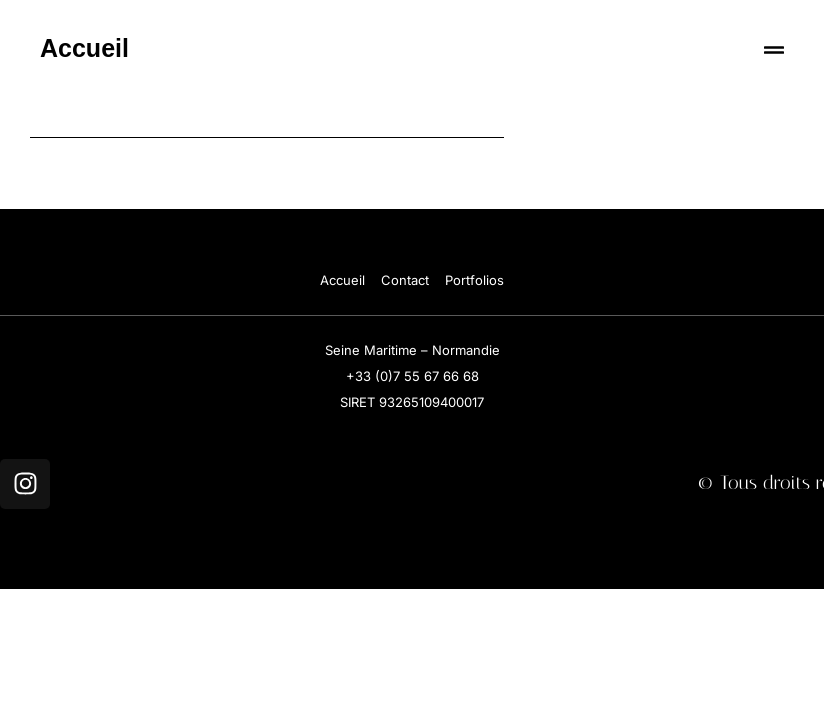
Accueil (84, 48)
